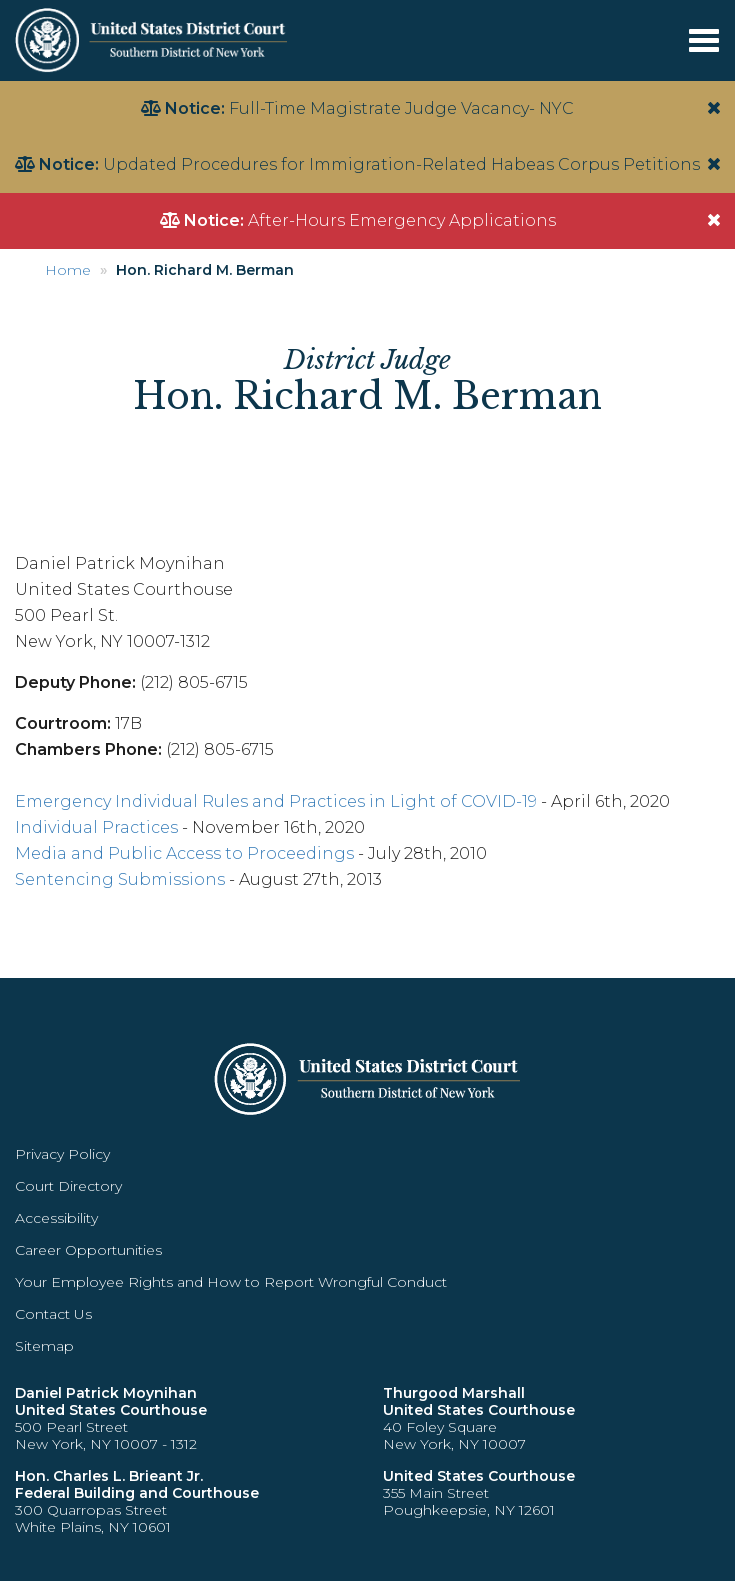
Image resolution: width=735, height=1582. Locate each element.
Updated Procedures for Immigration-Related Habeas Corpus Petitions (401, 164)
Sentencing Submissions (120, 879)
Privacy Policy (62, 1154)
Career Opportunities (88, 1250)
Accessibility (56, 1218)
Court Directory (68, 1186)
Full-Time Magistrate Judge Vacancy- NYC (401, 108)
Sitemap (44, 1346)
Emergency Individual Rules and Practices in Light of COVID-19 (276, 801)
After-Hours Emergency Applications (402, 220)
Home (68, 270)
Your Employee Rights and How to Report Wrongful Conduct (231, 1282)
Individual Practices (96, 827)
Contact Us (53, 1314)
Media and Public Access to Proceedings (184, 853)
